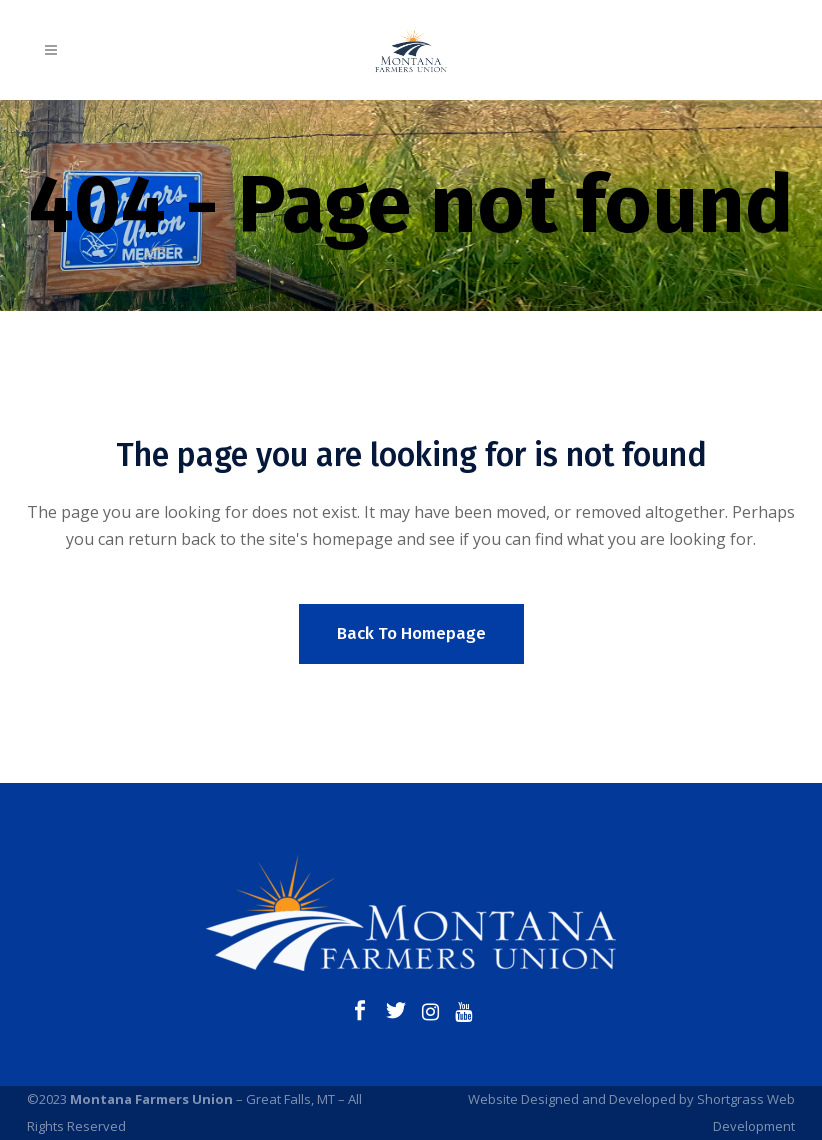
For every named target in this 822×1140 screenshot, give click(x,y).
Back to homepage (411, 633)
